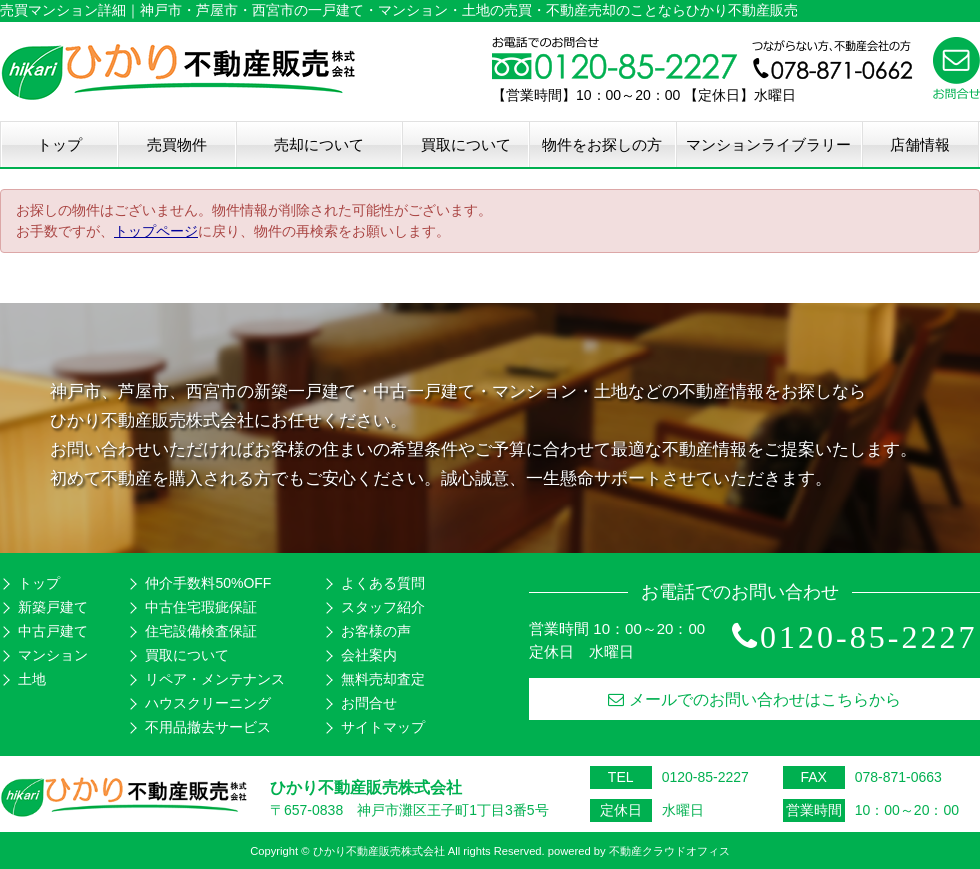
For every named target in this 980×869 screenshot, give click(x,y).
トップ (59, 144)
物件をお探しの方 (602, 144)
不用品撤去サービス (208, 727)
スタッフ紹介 (383, 607)
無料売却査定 (383, 679)
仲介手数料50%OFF (208, 583)
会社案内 (369, 655)
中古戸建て (53, 631)
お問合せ (369, 703)
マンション (53, 655)
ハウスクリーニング (208, 703)
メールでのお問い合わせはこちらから (754, 699)
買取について (466, 144)
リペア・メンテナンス (215, 679)
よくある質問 (383, 583)
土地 (32, 679)
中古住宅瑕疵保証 (201, 607)
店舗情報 (920, 144)
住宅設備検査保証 (201, 631)
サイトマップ (383, 727)
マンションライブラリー (768, 144)
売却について (319, 144)
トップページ (156, 231)
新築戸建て (53, 607)
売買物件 (177, 144)
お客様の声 (376, 631)
